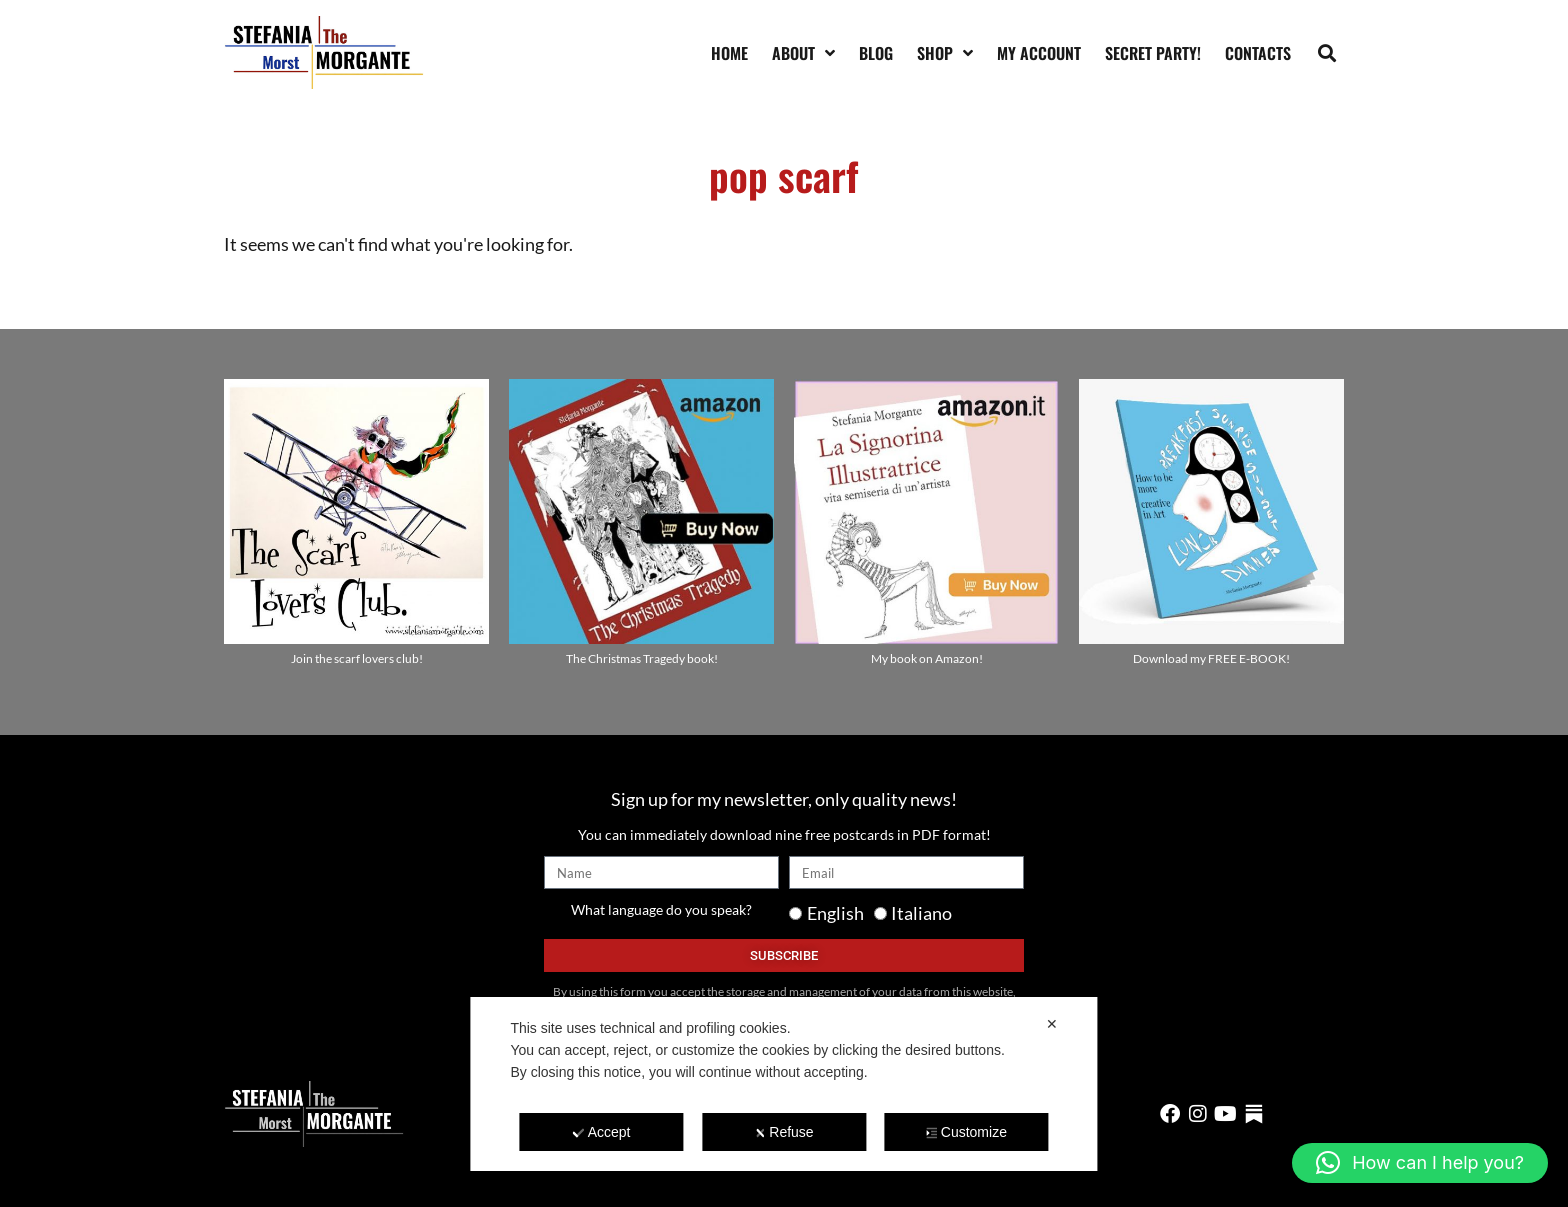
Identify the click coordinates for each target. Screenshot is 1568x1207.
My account (1039, 53)
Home (729, 53)
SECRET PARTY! (1153, 53)
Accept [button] (602, 1132)
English (835, 913)
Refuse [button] (783, 1132)
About (803, 53)
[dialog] (783, 1084)
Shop (945, 53)
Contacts (1258, 53)
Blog (876, 53)
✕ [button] (1052, 1024)
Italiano (921, 913)
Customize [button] (966, 1132)
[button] (1327, 52)
